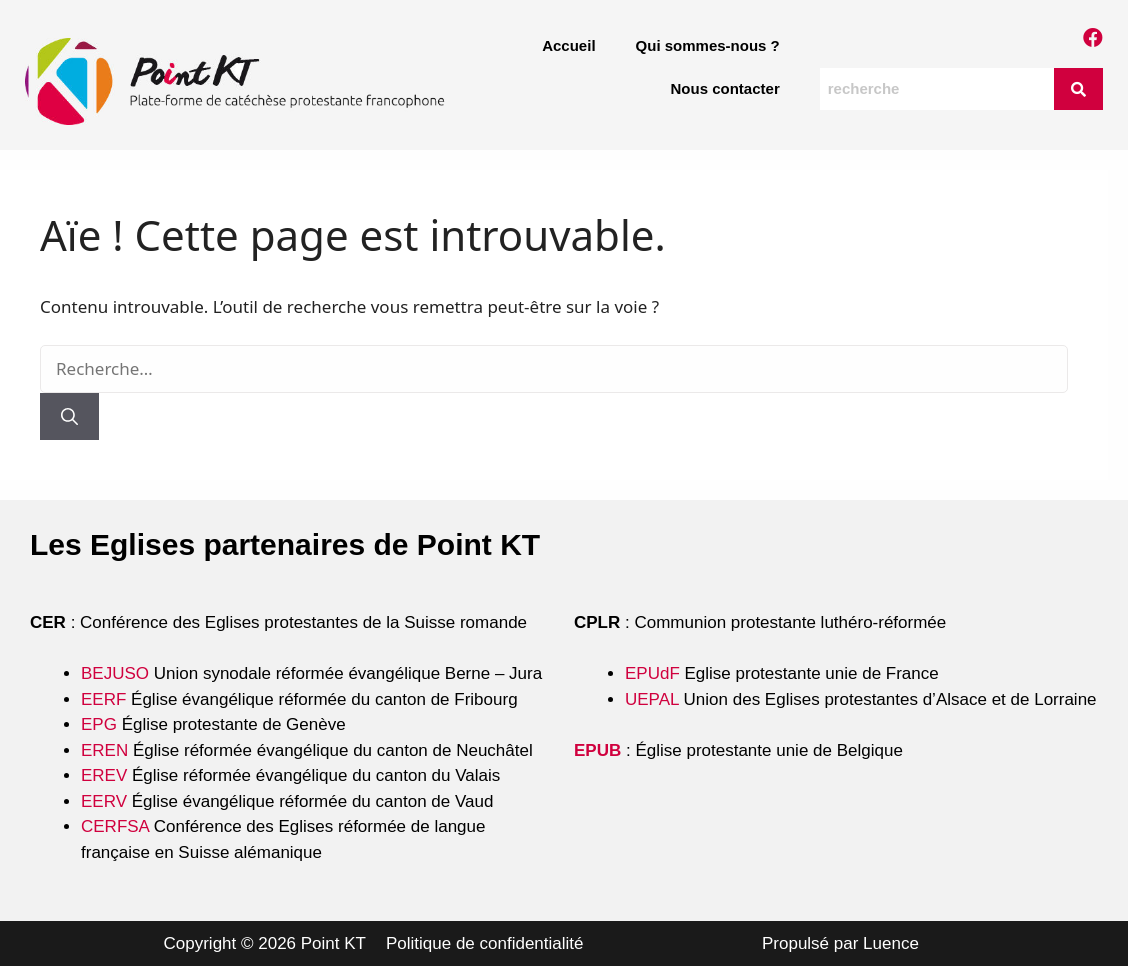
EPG (99, 724)
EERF (103, 699)
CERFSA (115, 826)
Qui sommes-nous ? (708, 45)
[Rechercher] (69, 417)
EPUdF (652, 673)
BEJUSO (117, 673)
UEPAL (652, 699)
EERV (104, 801)
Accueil (568, 45)
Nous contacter (725, 88)
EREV (104, 775)
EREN (104, 750)
